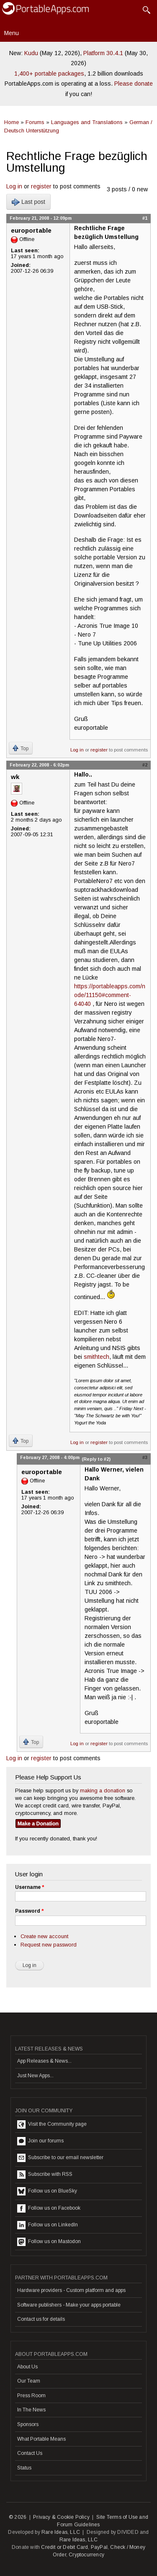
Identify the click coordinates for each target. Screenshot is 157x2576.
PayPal (99, 2547)
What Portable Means (41, 2439)
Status (24, 2468)
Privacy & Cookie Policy (61, 2517)
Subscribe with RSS (44, 2174)
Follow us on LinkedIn (47, 2225)
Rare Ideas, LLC (60, 2532)
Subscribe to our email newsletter (60, 2158)
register (41, 186)
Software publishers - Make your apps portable (69, 2305)
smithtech (96, 1356)
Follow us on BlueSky (47, 2191)
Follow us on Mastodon (49, 2242)
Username (29, 1887)
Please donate (133, 83)
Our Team (28, 2381)
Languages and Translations (87, 122)
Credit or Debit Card (64, 2547)
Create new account (44, 1936)
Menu (11, 33)
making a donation (102, 1790)
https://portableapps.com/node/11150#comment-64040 (109, 995)
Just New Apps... (35, 2076)
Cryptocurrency (86, 2555)
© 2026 (17, 2517)
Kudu (31, 53)
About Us (27, 2367)
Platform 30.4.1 (103, 53)
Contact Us (29, 2453)
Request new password (49, 1945)
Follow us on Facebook (48, 2208)
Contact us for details (41, 2319)
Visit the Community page (52, 2124)
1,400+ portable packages (49, 73)
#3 (144, 1457)
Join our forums (40, 2141)
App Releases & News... (44, 2061)
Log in (14, 186)
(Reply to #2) (96, 1459)
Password (29, 1911)
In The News (31, 2410)
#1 (144, 218)
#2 (144, 764)
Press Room (31, 2395)
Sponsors (28, 2424)
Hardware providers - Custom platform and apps (71, 2290)
